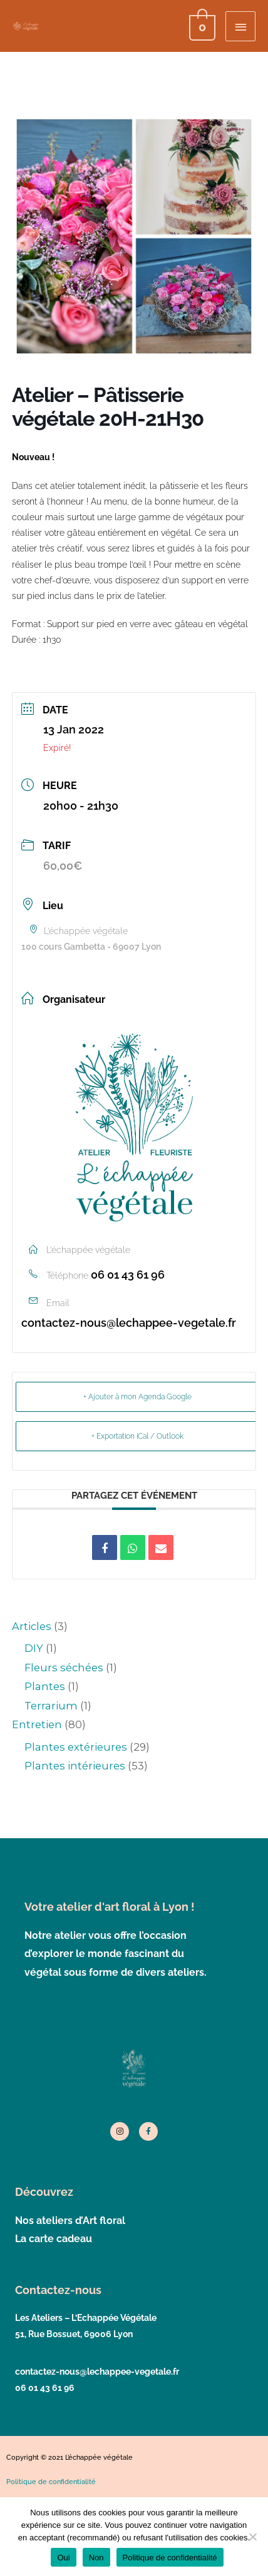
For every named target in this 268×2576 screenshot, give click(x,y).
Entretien (37, 1724)
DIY (33, 1648)
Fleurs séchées (63, 1667)
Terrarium (51, 1705)
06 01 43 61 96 (128, 1274)
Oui (63, 2557)
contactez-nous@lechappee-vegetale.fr (128, 1322)
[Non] (252, 2536)
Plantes (44, 1686)
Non (96, 2557)
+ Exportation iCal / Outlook (137, 1436)
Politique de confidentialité (170, 2557)
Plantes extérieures (75, 1747)
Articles (31, 1626)
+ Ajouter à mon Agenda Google (137, 1396)
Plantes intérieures (74, 1765)
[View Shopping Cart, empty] (201, 26)
